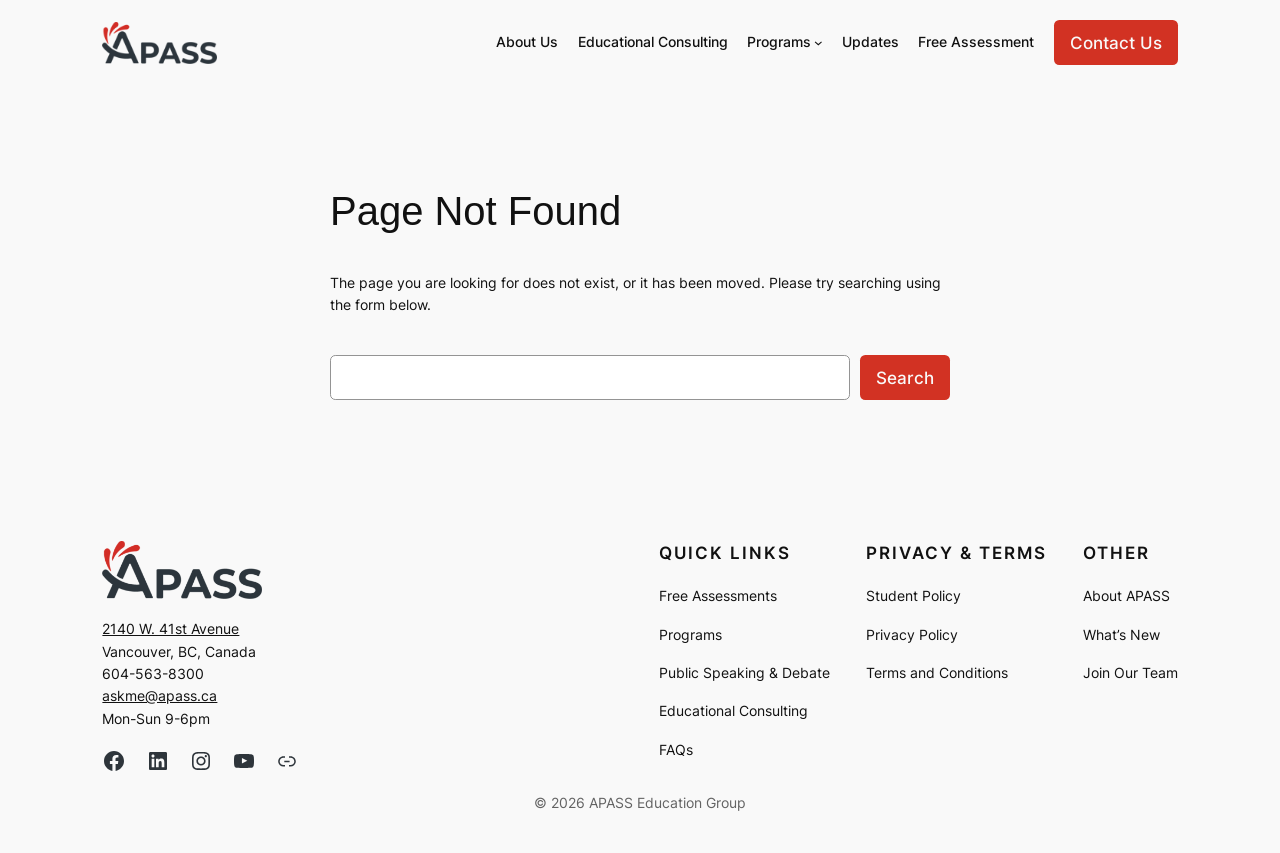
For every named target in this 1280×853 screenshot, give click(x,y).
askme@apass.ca (159, 695)
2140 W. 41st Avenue (170, 628)
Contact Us (1116, 43)
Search (905, 378)
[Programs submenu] (818, 42)
